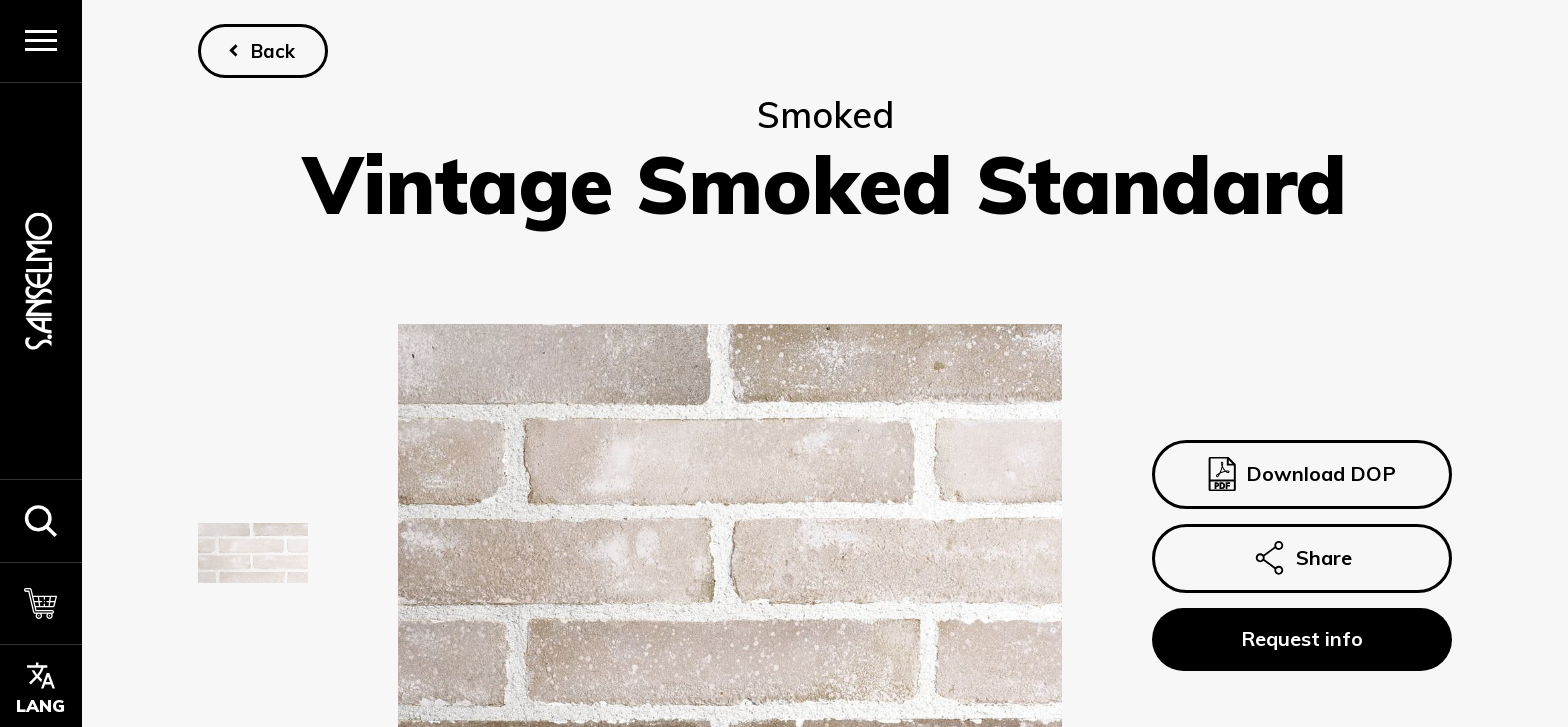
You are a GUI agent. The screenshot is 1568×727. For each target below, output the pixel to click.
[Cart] (41, 603)
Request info (1302, 638)
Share (1302, 558)
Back (273, 51)
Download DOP (1302, 475)
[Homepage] (41, 280)
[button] (41, 520)
